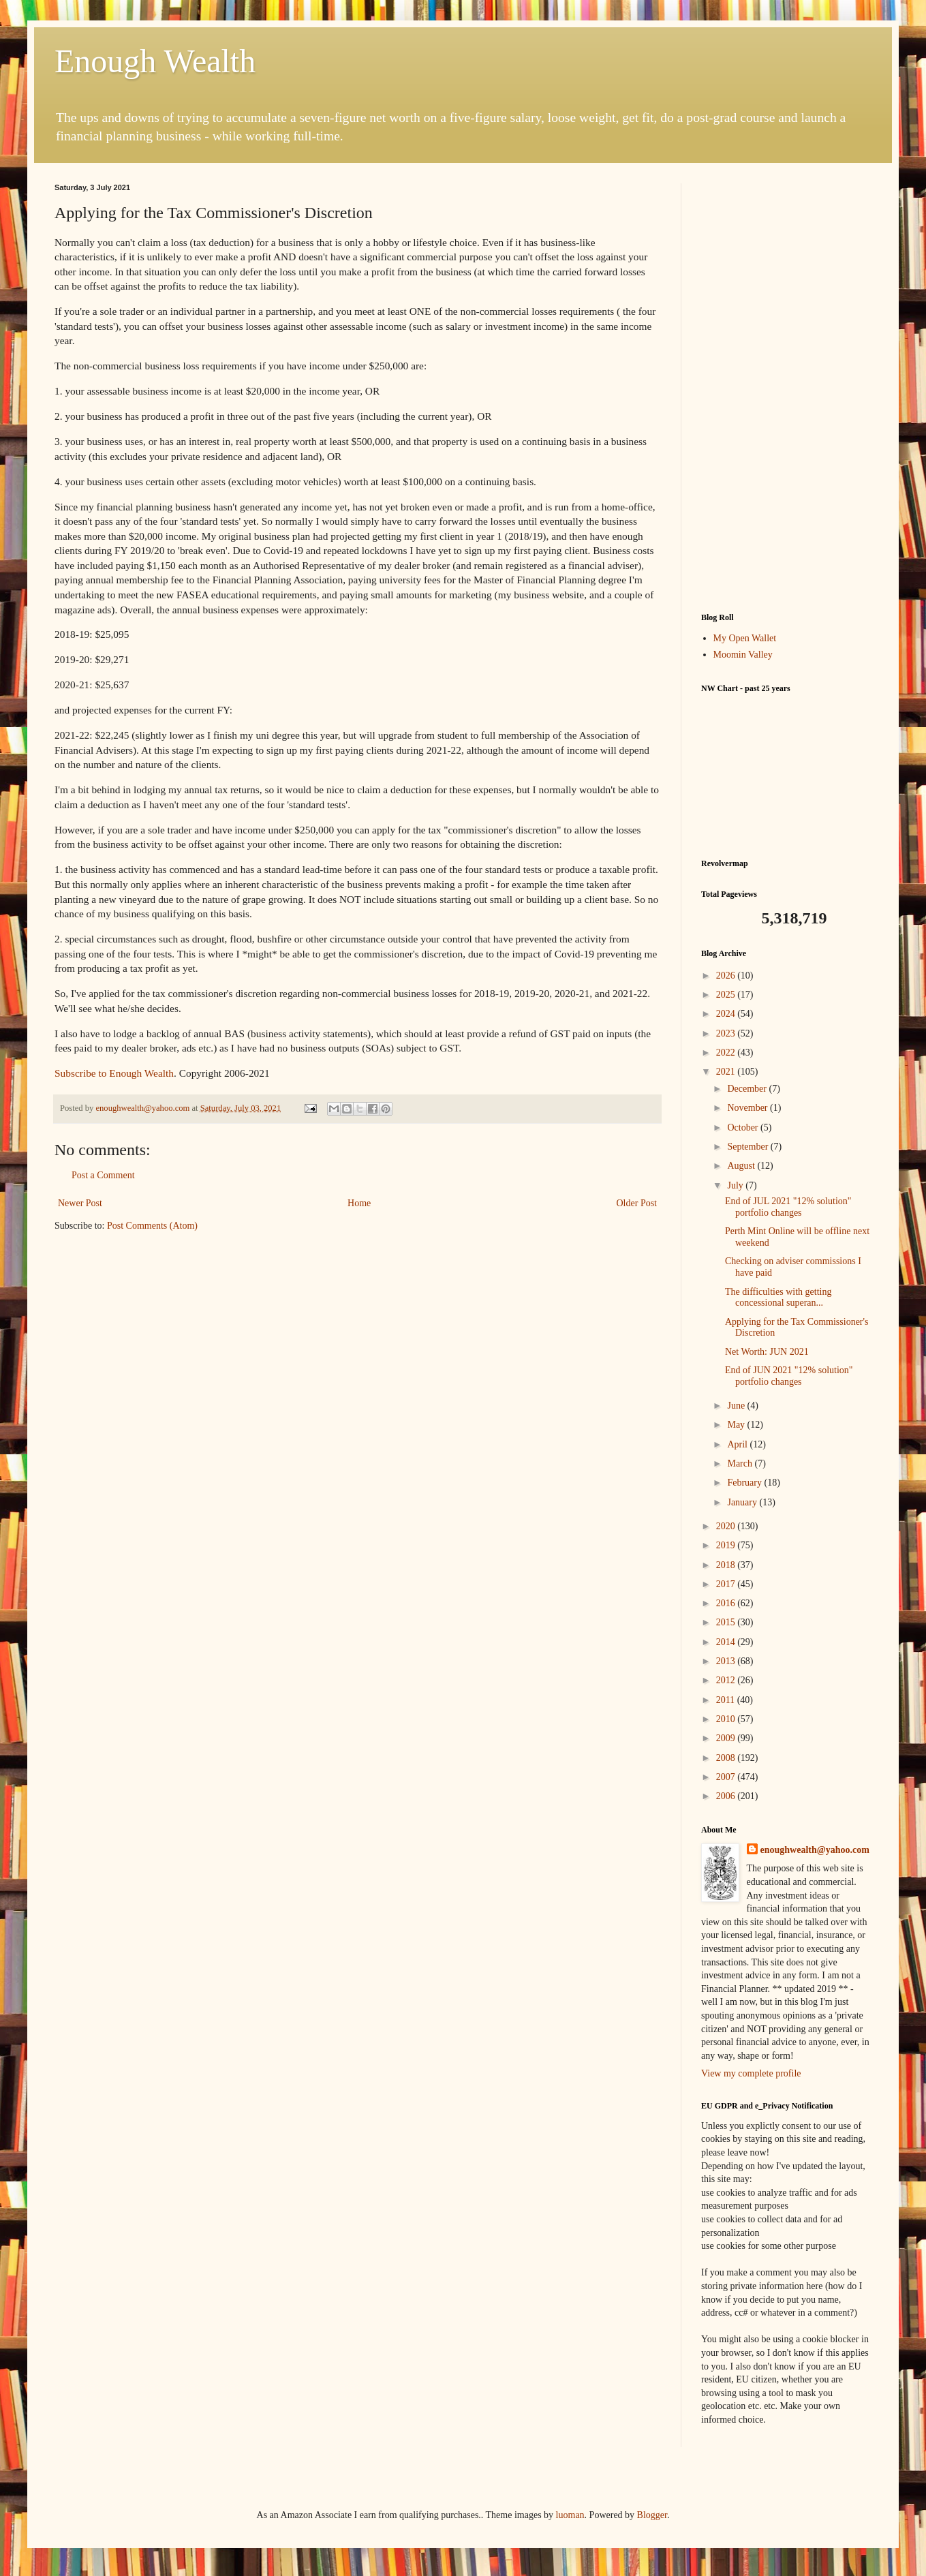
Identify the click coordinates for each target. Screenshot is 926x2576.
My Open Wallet (745, 638)
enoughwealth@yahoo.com (814, 1850)
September (748, 1146)
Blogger (652, 2515)
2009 (727, 1738)
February (745, 1482)
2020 (727, 1526)
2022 (727, 1052)
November (748, 1108)
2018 (727, 1565)
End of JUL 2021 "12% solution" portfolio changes (788, 1207)
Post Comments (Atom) (152, 1226)
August (742, 1166)
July (736, 1185)
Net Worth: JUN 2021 (767, 1352)
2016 (727, 1603)
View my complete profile (751, 2073)
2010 (727, 1719)
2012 (727, 1680)
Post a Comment (103, 1175)
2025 (727, 995)
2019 (727, 1545)
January (743, 1502)
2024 (727, 1014)
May (737, 1425)
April (738, 1444)
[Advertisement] (786, 387)
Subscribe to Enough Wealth (114, 1073)
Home (359, 1203)
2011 (726, 1700)
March (740, 1463)
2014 (727, 1642)
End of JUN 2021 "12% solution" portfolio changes (789, 1376)
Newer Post (80, 1203)
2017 (727, 1584)
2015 (727, 1622)
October (743, 1127)
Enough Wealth (155, 61)
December (748, 1089)
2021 (727, 1072)
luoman (570, 2515)
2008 (727, 1758)
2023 (727, 1033)
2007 (727, 1777)
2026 (727, 975)
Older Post (637, 1203)
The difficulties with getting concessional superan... (778, 1297)
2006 (727, 1796)
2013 (727, 1661)
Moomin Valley (743, 654)
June (737, 1405)
